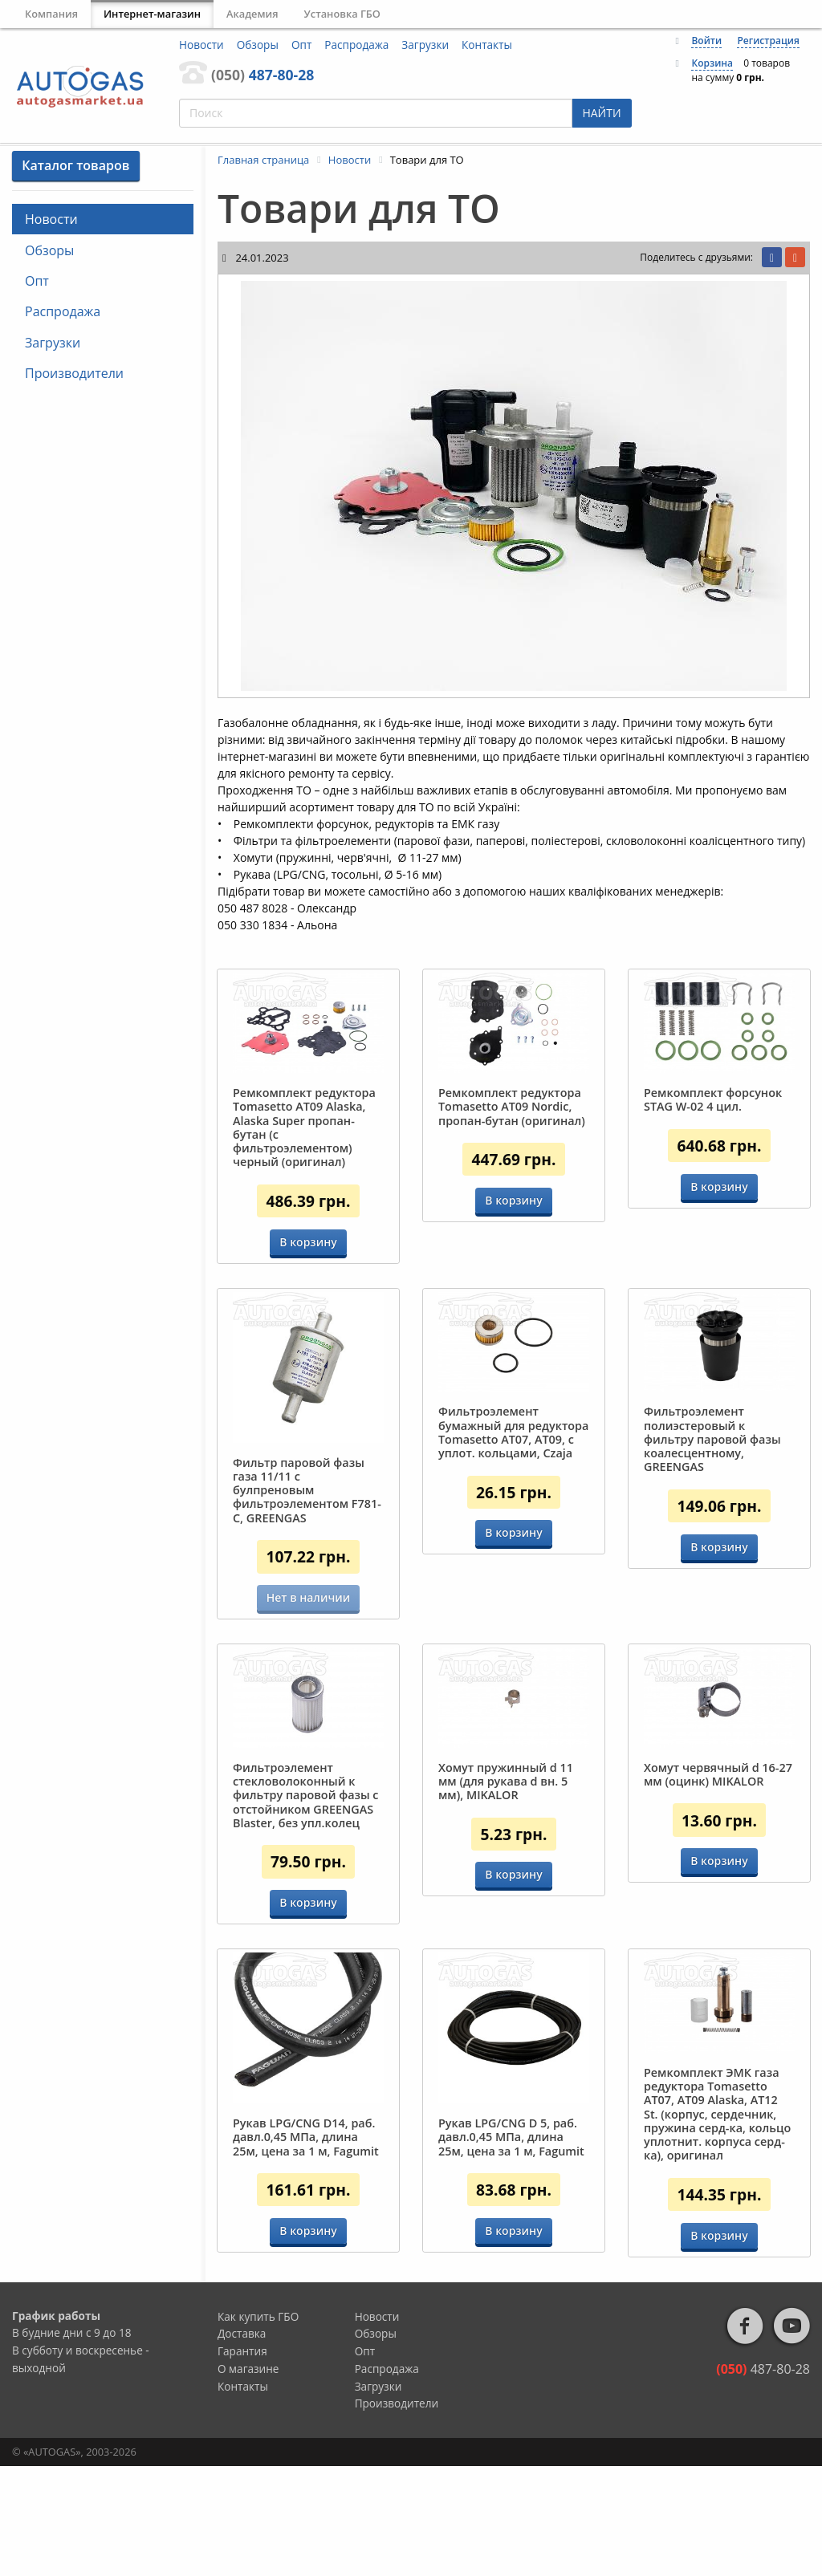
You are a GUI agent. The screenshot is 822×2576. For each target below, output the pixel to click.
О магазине (248, 2478)
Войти (706, 40)
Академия (252, 13)
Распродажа (356, 44)
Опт (301, 44)
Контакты (487, 44)
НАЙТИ (601, 112)
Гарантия (242, 2460)
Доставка (242, 2443)
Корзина (712, 63)
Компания (51, 13)
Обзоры (258, 44)
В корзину (307, 1241)
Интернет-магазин (152, 13)
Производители (74, 373)
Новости (201, 44)
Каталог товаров (75, 165)
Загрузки (425, 44)
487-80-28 (262, 74)
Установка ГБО (342, 13)
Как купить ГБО (258, 2425)
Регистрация (768, 40)
